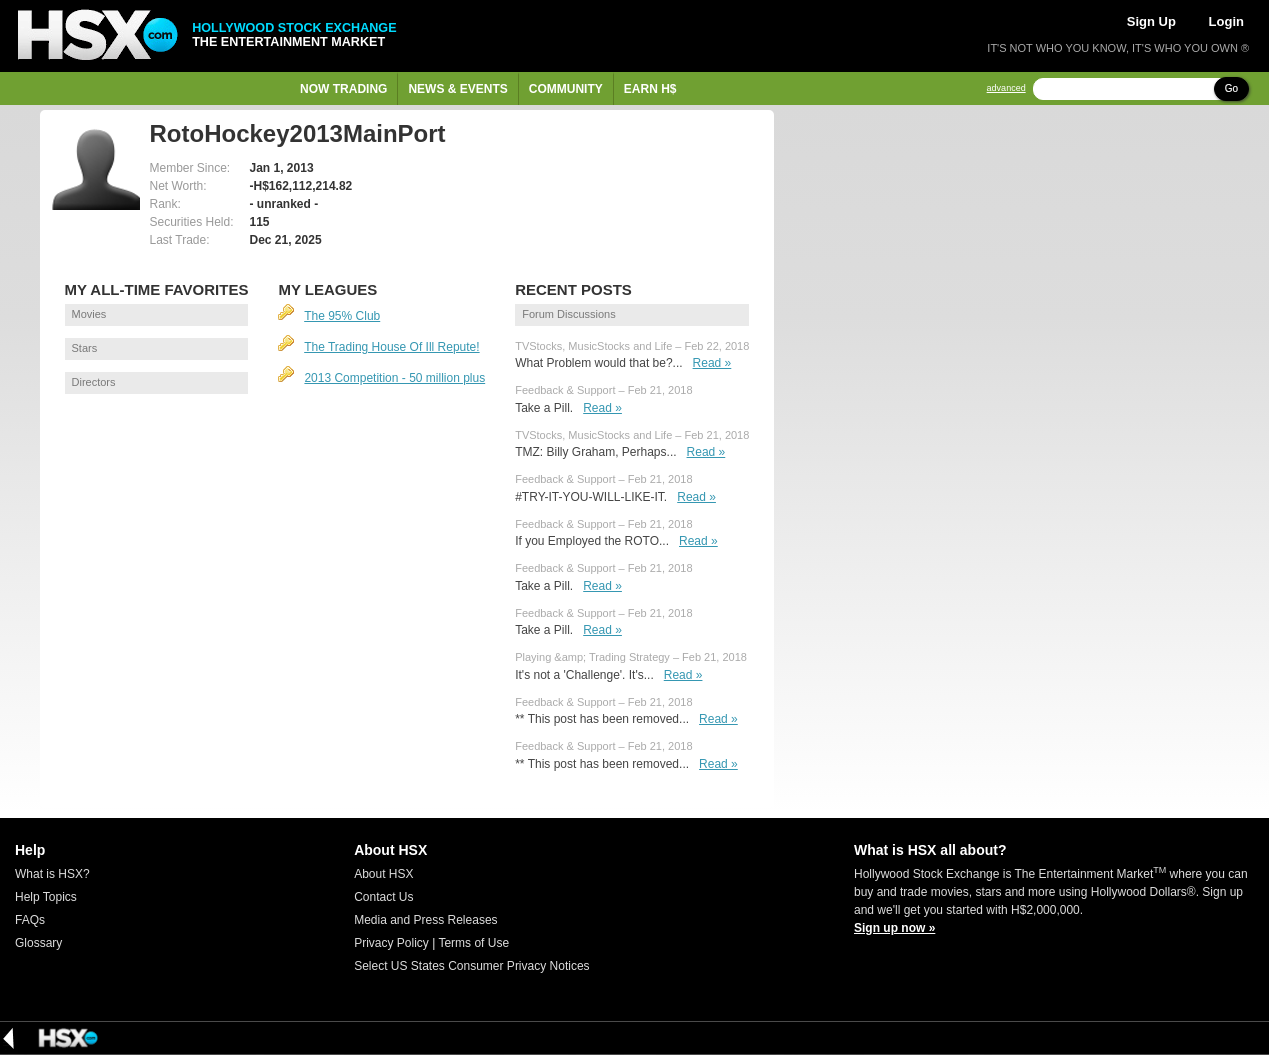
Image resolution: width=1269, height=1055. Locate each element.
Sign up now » (894, 928)
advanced (1006, 88)
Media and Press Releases (425, 920)
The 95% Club (342, 316)
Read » (712, 363)
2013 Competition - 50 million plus (394, 378)
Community (566, 89)
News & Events (457, 89)
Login (1226, 21)
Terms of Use (473, 943)
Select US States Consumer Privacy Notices (471, 966)
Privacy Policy (391, 943)
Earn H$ (650, 89)
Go (1231, 88)
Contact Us (383, 897)
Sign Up (1151, 21)
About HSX (383, 874)
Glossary (38, 943)
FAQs (30, 920)
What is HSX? (52, 874)
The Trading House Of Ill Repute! (391, 347)
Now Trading (343, 89)
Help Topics (46, 897)
